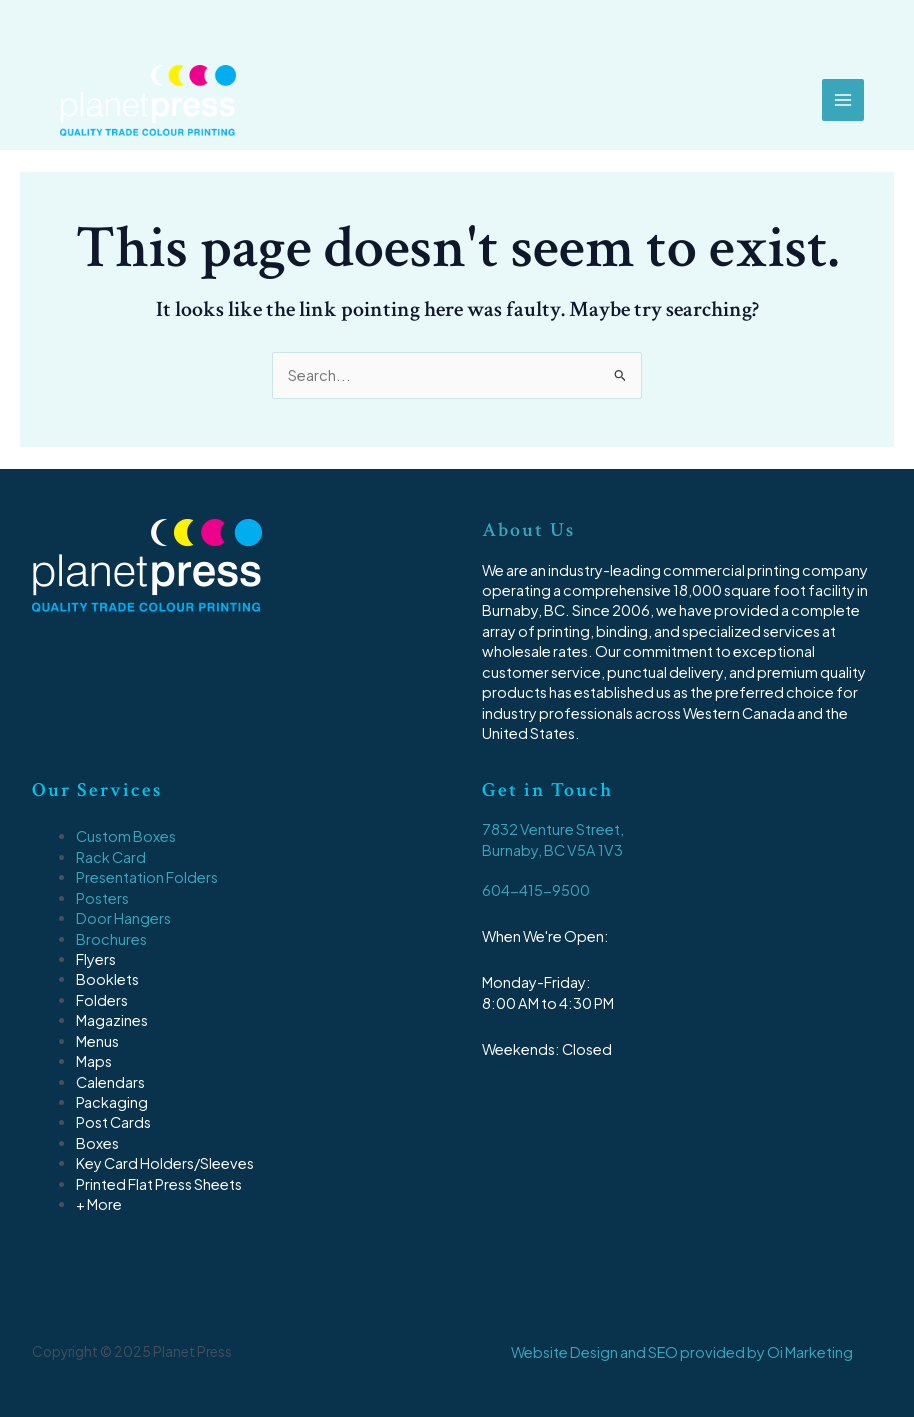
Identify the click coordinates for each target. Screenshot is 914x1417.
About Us (528, 530)
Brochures (111, 939)
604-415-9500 (536, 890)
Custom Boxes (126, 836)
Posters (102, 898)
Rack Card (111, 857)
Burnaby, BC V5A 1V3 (552, 850)
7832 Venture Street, (553, 829)
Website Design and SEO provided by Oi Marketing (682, 1352)
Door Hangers (123, 918)
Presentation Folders (147, 877)
